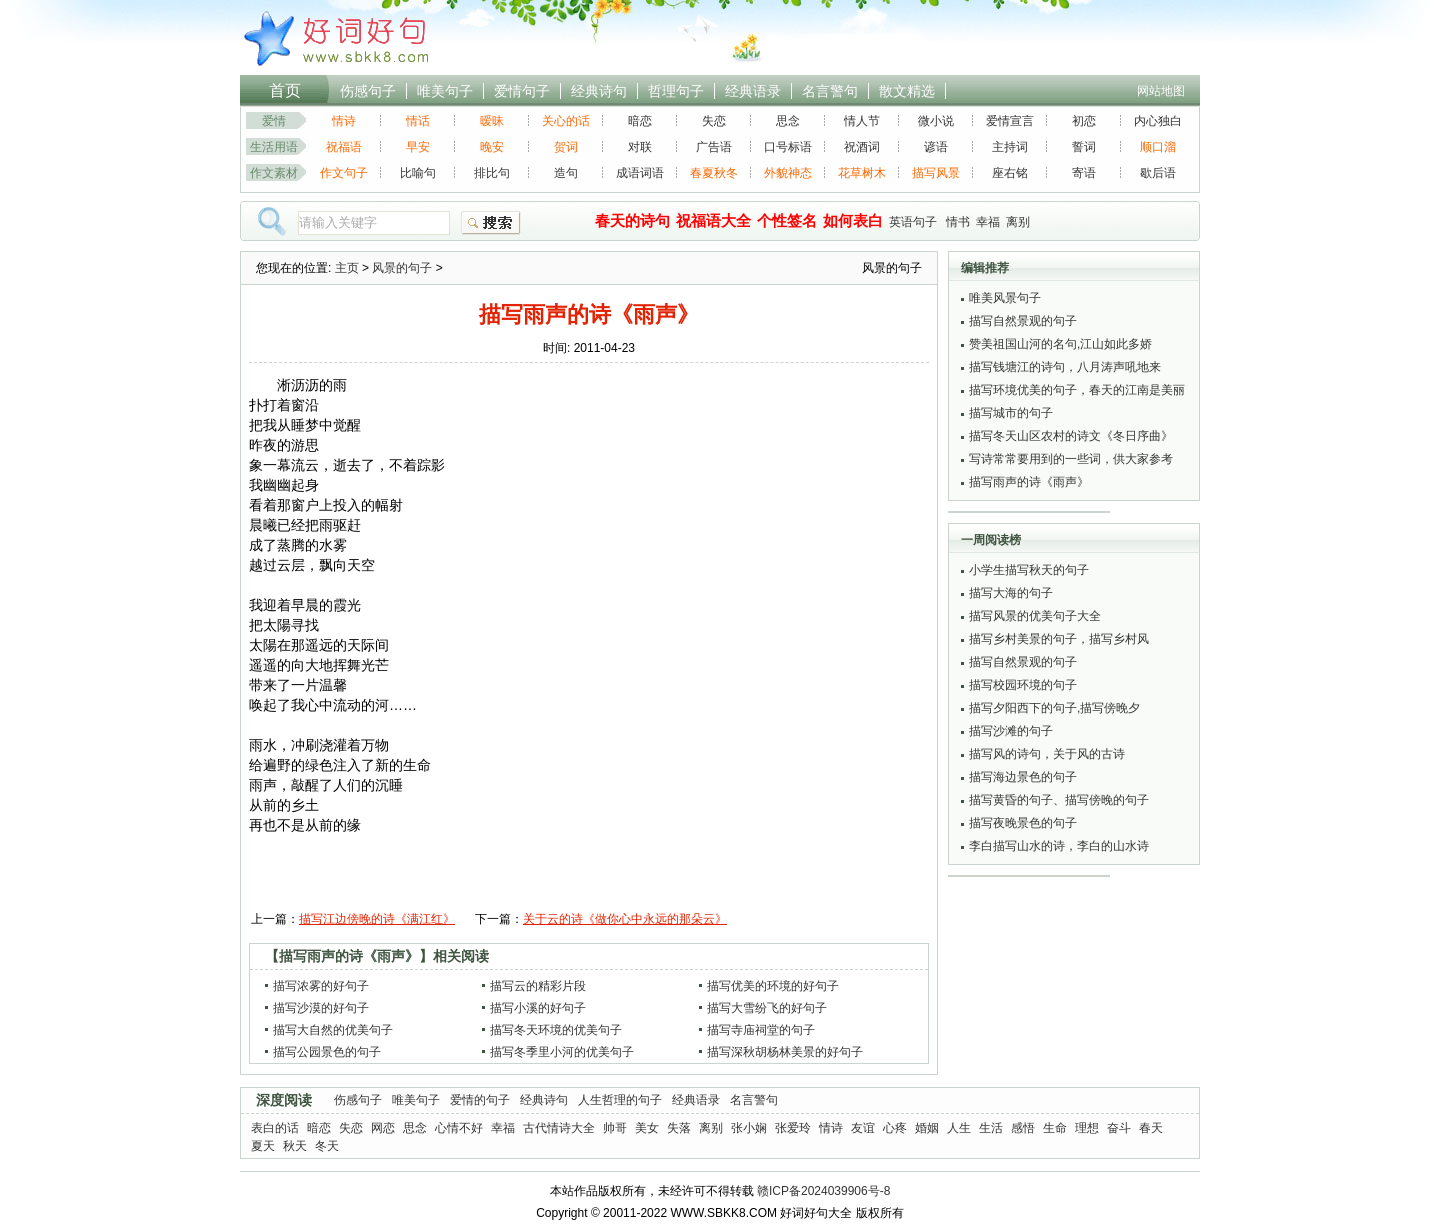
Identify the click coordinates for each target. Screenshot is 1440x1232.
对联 (640, 147)
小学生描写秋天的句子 (1029, 570)
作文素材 (274, 173)
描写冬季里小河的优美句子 (562, 1052)
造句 (566, 173)
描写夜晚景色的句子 (1023, 823)
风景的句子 (402, 268)
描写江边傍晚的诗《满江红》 (377, 919)
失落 (679, 1128)
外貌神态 (788, 173)
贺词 (566, 147)
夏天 (263, 1146)
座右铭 (1010, 173)
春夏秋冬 (714, 173)
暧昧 (492, 121)
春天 (1151, 1128)
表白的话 (275, 1128)
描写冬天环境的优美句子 (556, 1030)
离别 (1018, 222)
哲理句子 (676, 91)
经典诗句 (599, 91)
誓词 (1084, 147)
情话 (418, 121)
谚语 (936, 147)
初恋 (1084, 121)
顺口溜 (1158, 147)
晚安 (492, 147)
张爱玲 (793, 1128)
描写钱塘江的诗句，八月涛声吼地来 (1065, 367)
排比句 (492, 173)
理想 (1087, 1128)
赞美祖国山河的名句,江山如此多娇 (1060, 344)
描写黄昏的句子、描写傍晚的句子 (1059, 800)
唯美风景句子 (1005, 298)
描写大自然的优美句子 (333, 1030)
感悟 (1023, 1128)
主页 (347, 268)
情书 (958, 222)
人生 (959, 1128)
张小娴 (749, 1128)
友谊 (863, 1128)
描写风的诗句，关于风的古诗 (1047, 754)
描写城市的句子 (1011, 413)
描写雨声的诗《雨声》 (1029, 482)
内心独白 (1158, 121)
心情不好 (459, 1128)
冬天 (327, 1146)
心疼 (895, 1128)
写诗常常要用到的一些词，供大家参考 (1071, 459)
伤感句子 (368, 91)
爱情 (274, 121)
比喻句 (418, 173)
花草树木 (862, 173)
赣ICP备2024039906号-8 (823, 1191)
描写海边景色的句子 (1023, 777)
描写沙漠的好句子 (321, 1008)
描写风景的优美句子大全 (1035, 616)
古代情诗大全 (559, 1128)
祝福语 (344, 147)
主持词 (1010, 147)
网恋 (383, 1128)
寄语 (1084, 173)
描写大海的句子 (1011, 593)
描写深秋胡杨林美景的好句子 (785, 1052)
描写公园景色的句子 (327, 1052)
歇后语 (1158, 173)
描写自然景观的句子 (1023, 321)
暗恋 (640, 121)
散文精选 (907, 91)
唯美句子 (445, 91)
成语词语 (640, 173)
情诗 (344, 121)
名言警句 (830, 91)
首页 (285, 90)
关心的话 (566, 121)
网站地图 (1161, 91)
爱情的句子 (480, 1100)
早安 (418, 147)
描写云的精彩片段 (538, 986)
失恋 (714, 121)
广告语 (714, 147)
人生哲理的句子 (620, 1100)
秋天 (295, 1146)
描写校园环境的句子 (1023, 685)
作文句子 (344, 173)
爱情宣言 (1010, 121)
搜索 (491, 223)
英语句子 (913, 222)
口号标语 (788, 147)
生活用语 (274, 147)
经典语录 (753, 91)
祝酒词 (862, 147)
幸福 (988, 222)
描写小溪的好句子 (538, 1008)
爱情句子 (522, 91)
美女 (647, 1128)
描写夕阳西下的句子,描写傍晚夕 (1054, 708)
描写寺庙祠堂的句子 (761, 1030)
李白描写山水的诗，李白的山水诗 (1059, 846)
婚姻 (927, 1128)
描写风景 (936, 173)
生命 (1055, 1128)
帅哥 (615, 1128)
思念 (788, 121)
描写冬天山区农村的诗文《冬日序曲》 (1071, 436)
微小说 (936, 121)
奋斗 (1119, 1128)
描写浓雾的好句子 (321, 986)
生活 (991, 1128)
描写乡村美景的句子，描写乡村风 (1059, 639)
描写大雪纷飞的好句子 (767, 1008)
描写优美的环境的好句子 (773, 986)
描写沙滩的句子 (1011, 731)
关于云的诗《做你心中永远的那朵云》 (625, 919)
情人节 (862, 121)
